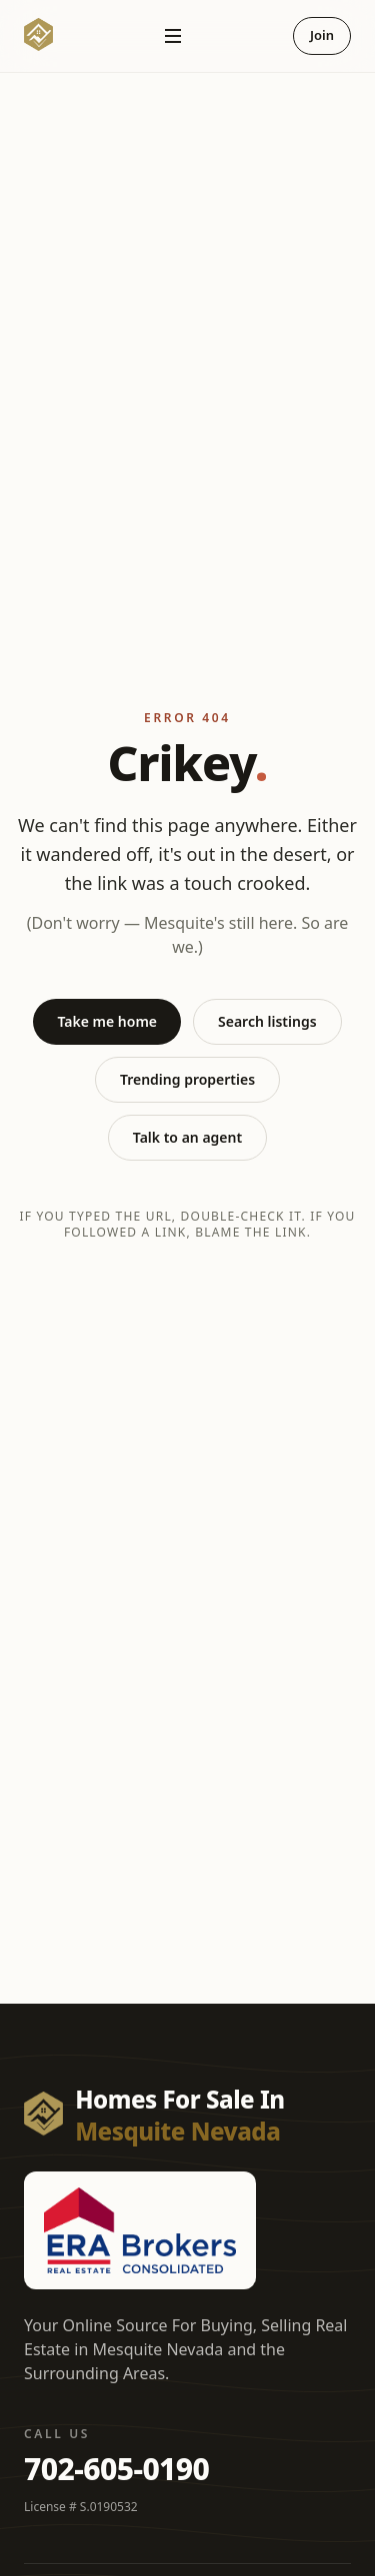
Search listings (267, 1021)
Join (322, 35)
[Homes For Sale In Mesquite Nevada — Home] (38, 36)
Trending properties (187, 1079)
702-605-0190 (116, 2469)
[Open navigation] (173, 36)
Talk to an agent (187, 1137)
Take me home (107, 1021)
